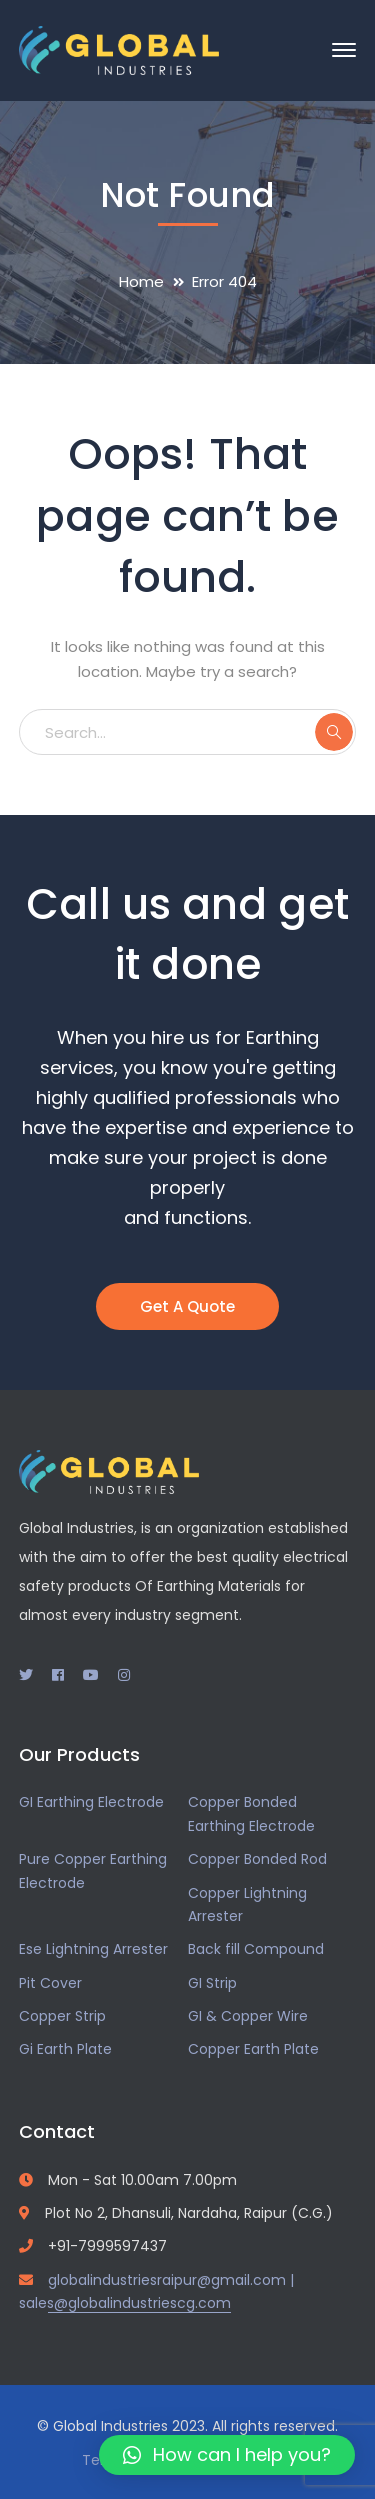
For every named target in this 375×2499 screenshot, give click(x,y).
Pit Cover (50, 1983)
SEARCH (334, 732)
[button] (227, 2455)
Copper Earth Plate (253, 2049)
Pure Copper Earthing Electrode (93, 1870)
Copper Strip (62, 2016)
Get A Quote (187, 1306)
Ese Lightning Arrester (93, 1949)
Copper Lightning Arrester (247, 1904)
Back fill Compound (256, 1949)
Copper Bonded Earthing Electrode (251, 1813)
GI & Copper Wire (248, 2016)
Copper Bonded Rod (257, 1859)
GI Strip (212, 1983)
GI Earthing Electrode (91, 1802)
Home (141, 281)
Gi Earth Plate (65, 2049)
